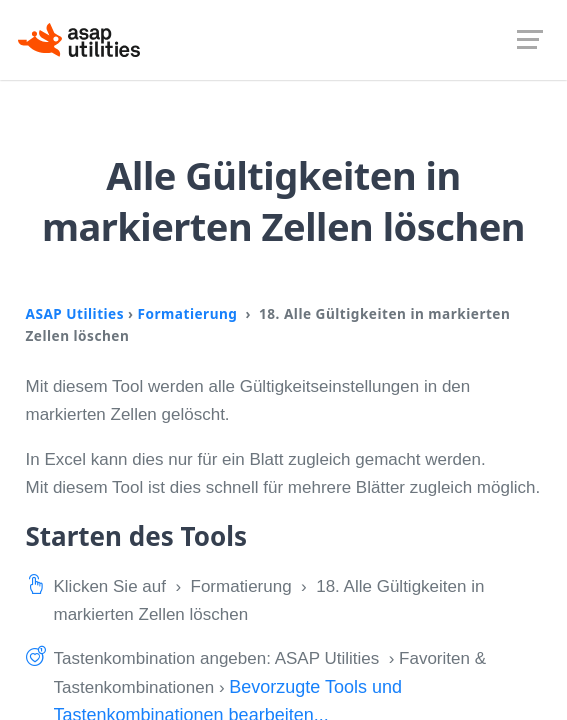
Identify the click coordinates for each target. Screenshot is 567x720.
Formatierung (188, 313)
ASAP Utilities (75, 313)
